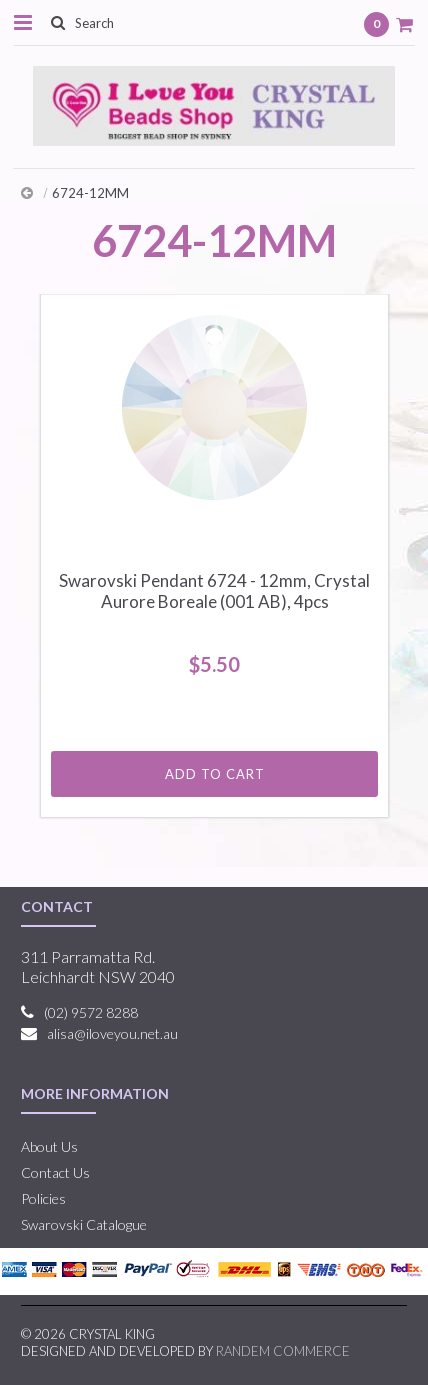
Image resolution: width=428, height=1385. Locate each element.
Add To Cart (215, 774)
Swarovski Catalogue (84, 1224)
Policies (43, 1198)
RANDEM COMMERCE (283, 1351)
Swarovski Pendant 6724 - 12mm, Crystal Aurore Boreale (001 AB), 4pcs (214, 591)
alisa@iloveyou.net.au (112, 1033)
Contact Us (55, 1172)
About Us (49, 1146)
